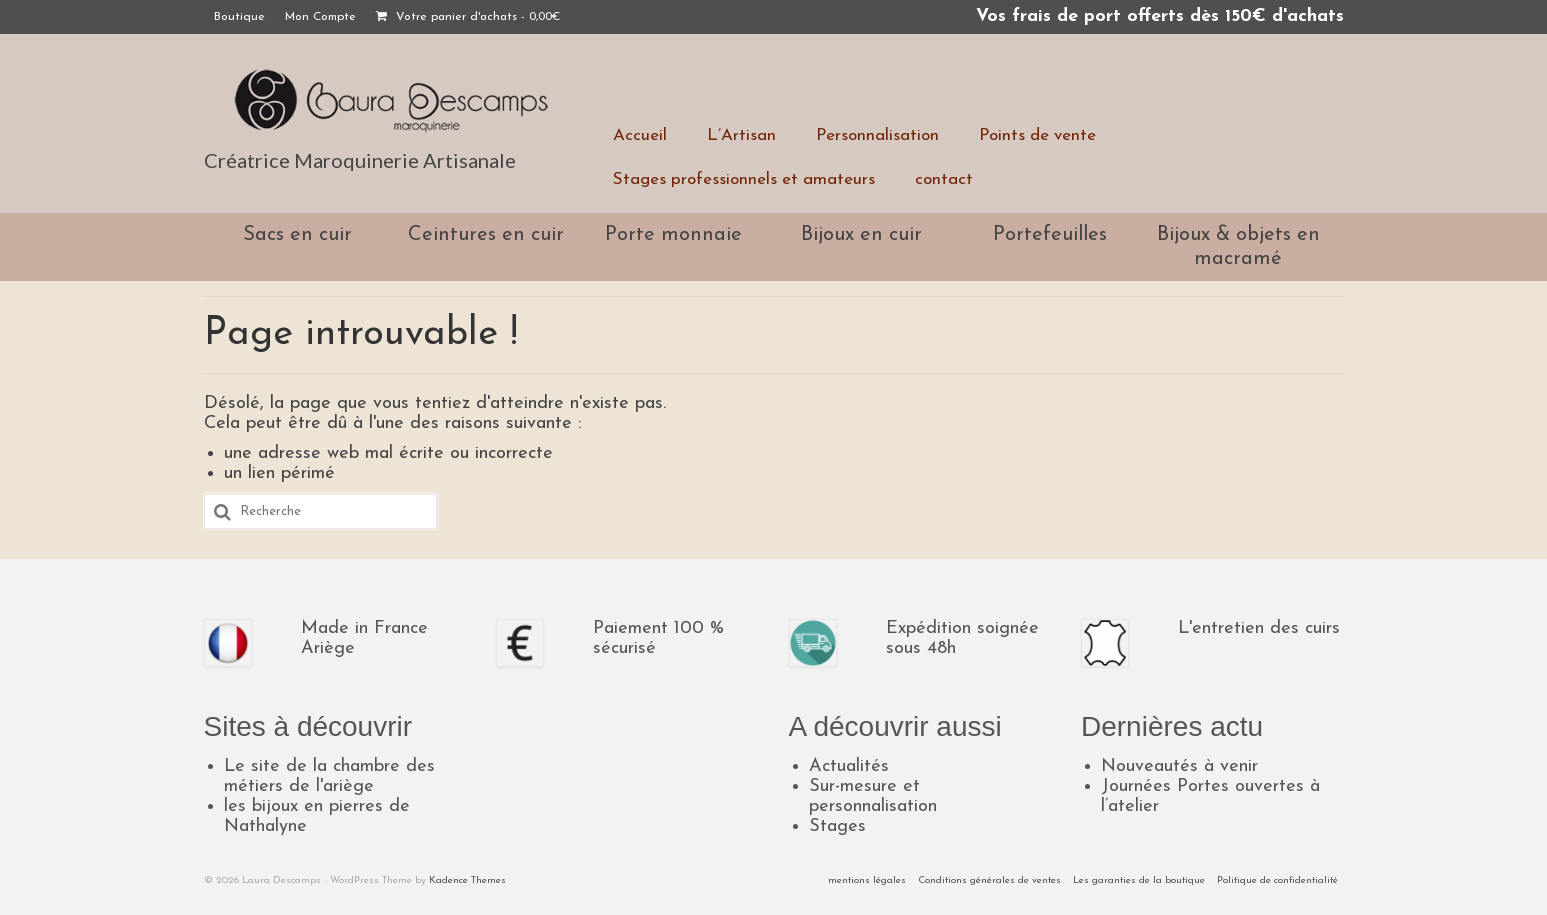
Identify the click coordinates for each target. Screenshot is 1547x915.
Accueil (640, 135)
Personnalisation (877, 135)
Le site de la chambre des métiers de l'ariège (329, 776)
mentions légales (867, 880)
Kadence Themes (467, 880)
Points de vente (1037, 135)
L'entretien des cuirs (1259, 628)
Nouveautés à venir (1179, 766)
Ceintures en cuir (486, 235)
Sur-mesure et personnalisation (873, 796)
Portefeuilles (1050, 235)
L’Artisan (741, 135)
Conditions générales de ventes (989, 880)
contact (944, 179)
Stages (837, 826)
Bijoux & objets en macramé (1238, 247)
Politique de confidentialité (1277, 880)
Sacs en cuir (297, 235)
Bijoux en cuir (861, 235)
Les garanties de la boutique (1139, 880)
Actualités (849, 766)
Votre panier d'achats (468, 16)
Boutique (239, 17)
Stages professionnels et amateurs (744, 179)
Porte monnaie (673, 235)
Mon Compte (320, 17)
